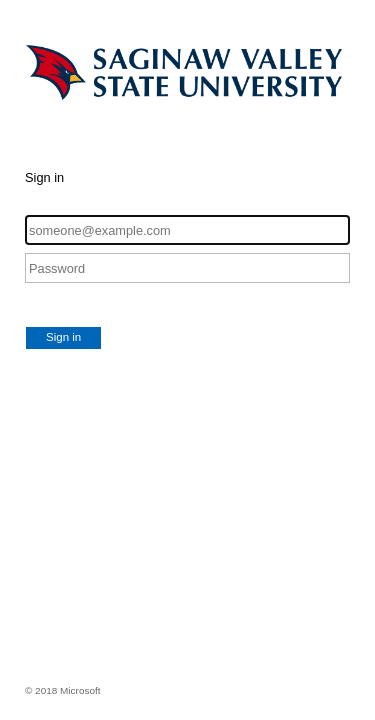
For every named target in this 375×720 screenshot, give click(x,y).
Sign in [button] (63, 337)
